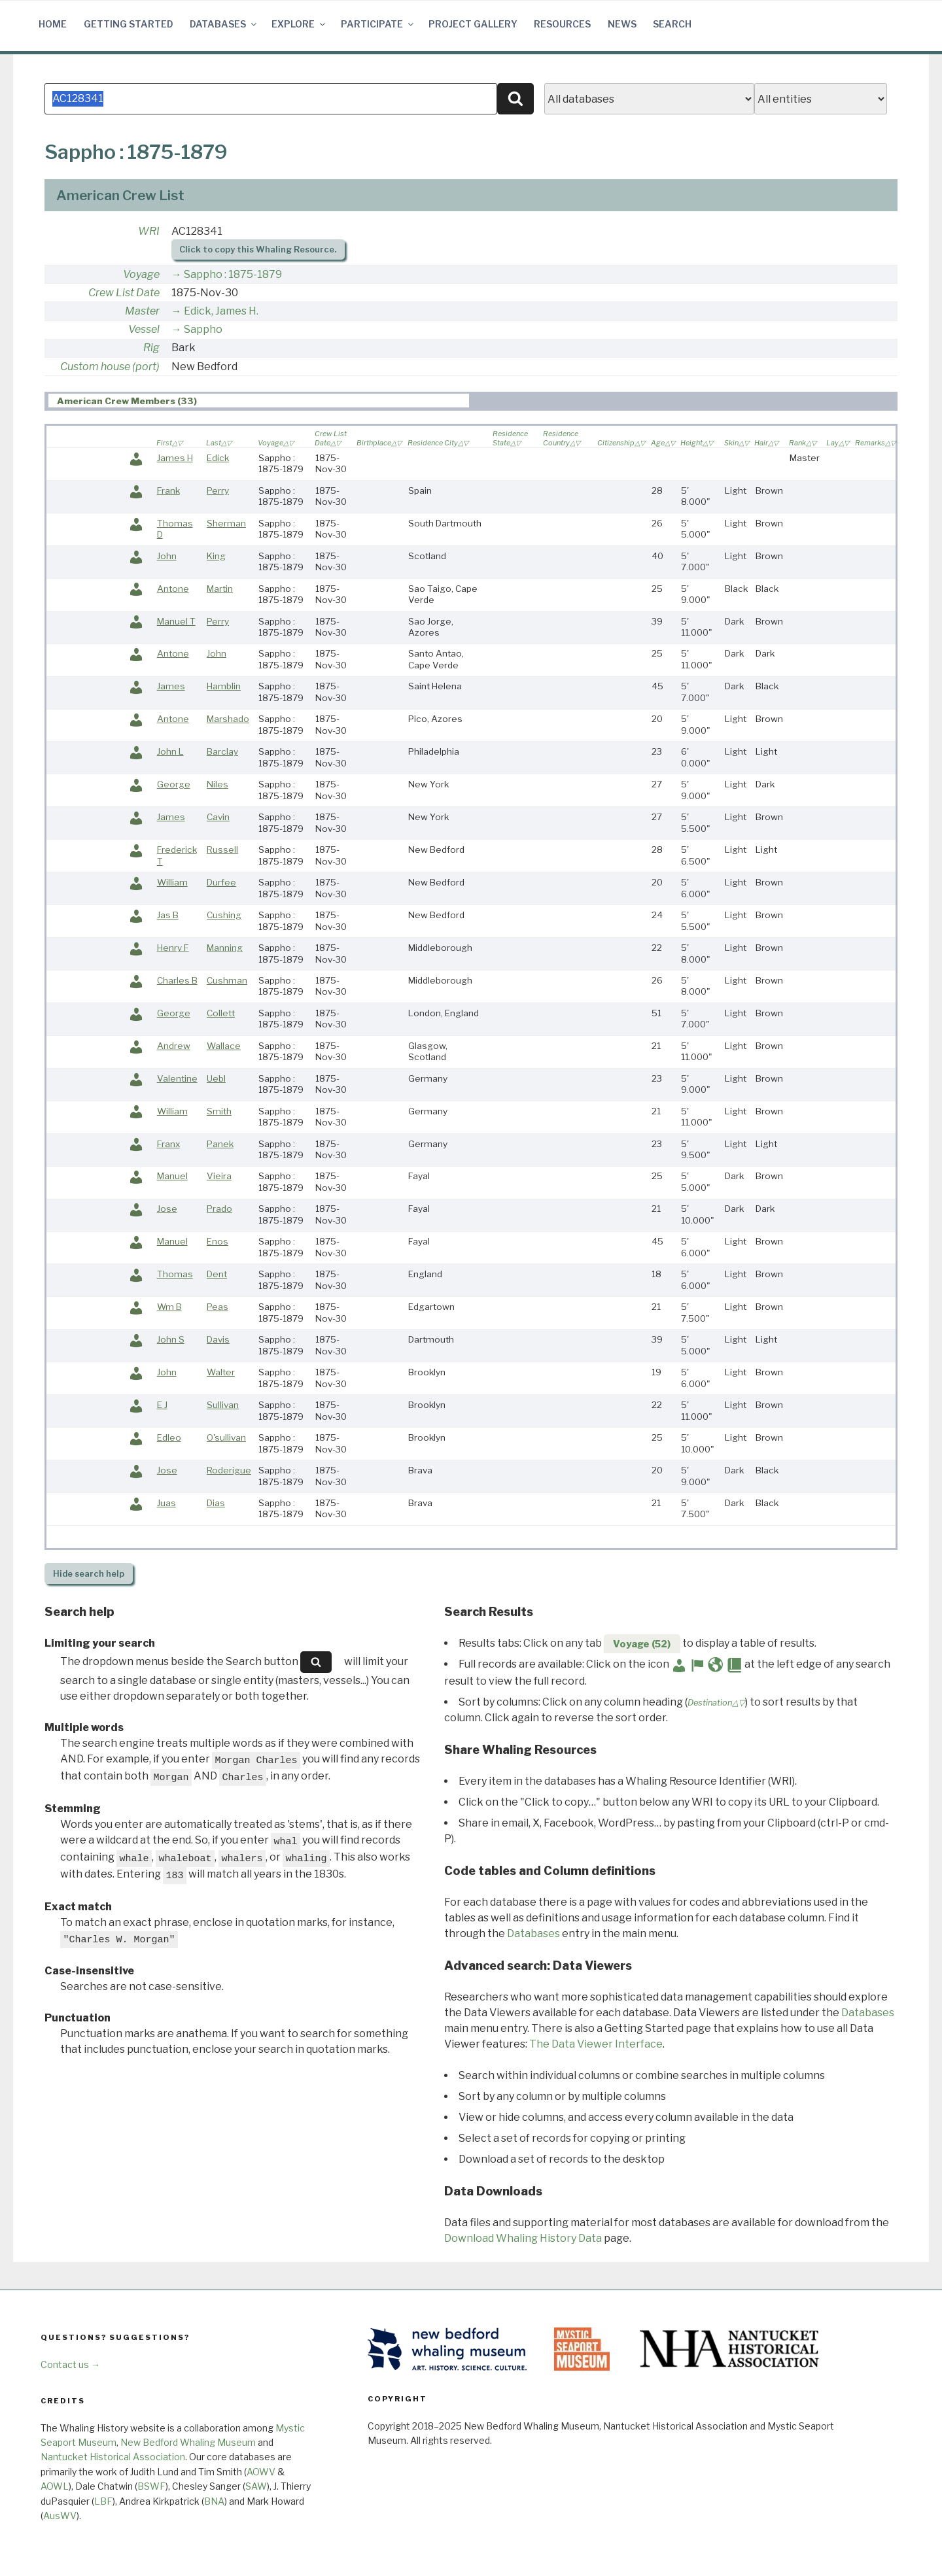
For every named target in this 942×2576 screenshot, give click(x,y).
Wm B (169, 1309)
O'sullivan (226, 1440)
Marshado (228, 721)
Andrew (173, 1048)
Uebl (216, 1081)
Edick (218, 460)
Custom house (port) (110, 369)
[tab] (258, 403)
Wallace (224, 1048)
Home (53, 23)
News (622, 23)
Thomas (175, 1276)
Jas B (168, 917)
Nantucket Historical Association (113, 2459)
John (167, 558)
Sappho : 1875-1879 (233, 277)
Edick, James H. (221, 313)
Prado (219, 1211)
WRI (149, 234)
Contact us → (70, 2367)
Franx (168, 1146)
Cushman (227, 983)
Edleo (169, 1440)
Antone (173, 591)
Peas (217, 1309)
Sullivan (223, 1407)
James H (175, 460)
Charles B (177, 983)
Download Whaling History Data (523, 2241)
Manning (225, 950)
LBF (103, 2503)
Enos (217, 1244)
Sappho (203, 332)
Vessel (144, 332)
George (173, 786)
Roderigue (229, 1473)
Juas (166, 1505)
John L (170, 754)
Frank (168, 493)
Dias (216, 1505)
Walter (221, 1374)
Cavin (218, 819)
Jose (167, 1211)
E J (162, 1407)
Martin (220, 591)
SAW (256, 2488)
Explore (299, 23)
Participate (378, 23)
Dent (217, 1276)
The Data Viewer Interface (596, 2046)
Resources (562, 23)
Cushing (224, 917)
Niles (217, 786)
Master (142, 313)
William (172, 885)
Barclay (222, 754)
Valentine (177, 1081)
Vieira (219, 1178)
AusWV (60, 2518)
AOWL (55, 2488)
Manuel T (176, 624)
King (216, 558)
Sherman (226, 526)
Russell (222, 852)
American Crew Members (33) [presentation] (127, 403)
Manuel (172, 1178)
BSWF (151, 2488)
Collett (221, 1015)
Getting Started (128, 23)
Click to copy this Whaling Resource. (257, 252)
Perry (218, 493)
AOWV (261, 2474)
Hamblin (224, 688)
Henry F (173, 950)
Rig (151, 350)
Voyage (141, 277)
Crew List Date (124, 295)
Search (672, 23)
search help (88, 1576)
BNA (214, 2503)
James (171, 688)
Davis (218, 1342)
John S (170, 1342)
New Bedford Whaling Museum (188, 2444)
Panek (220, 1146)
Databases (224, 23)
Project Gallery (472, 23)
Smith (219, 1113)
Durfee (221, 885)
